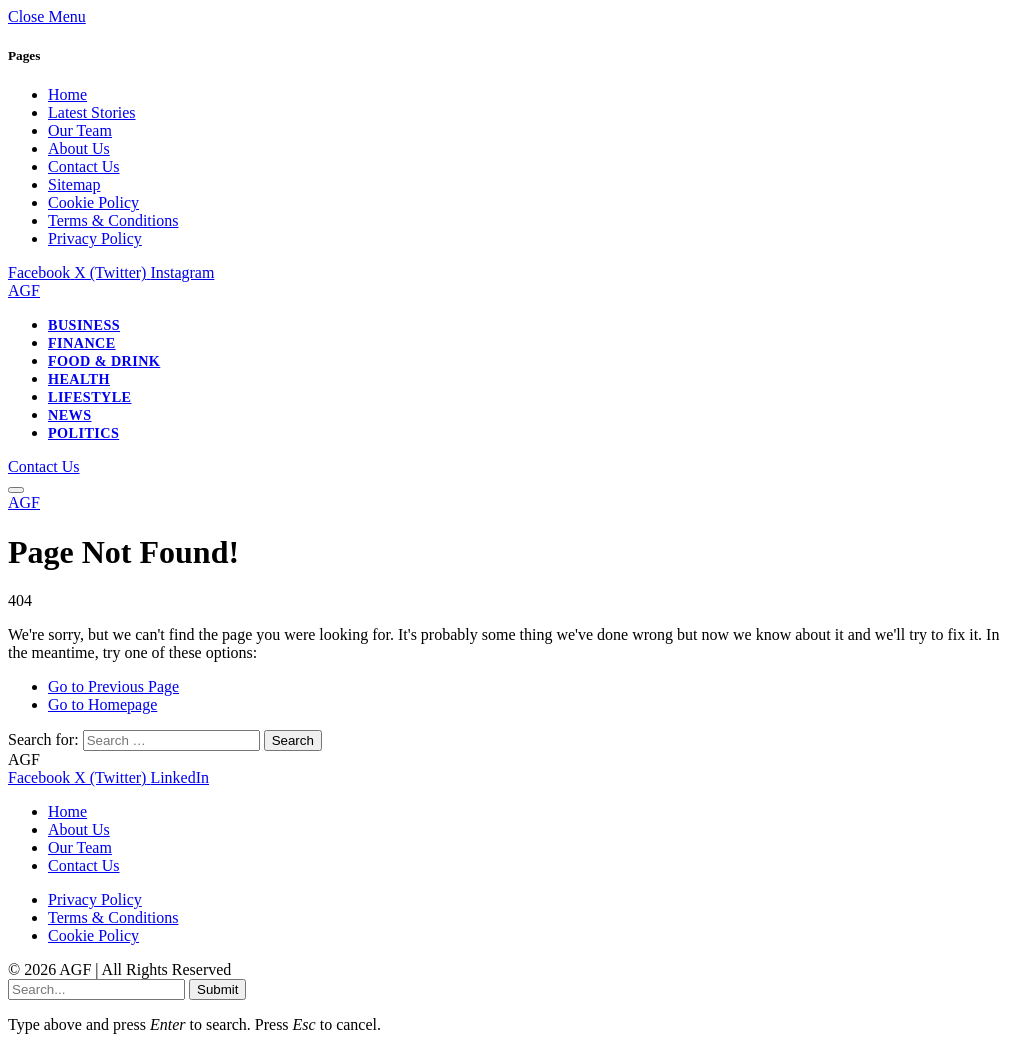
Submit (217, 989)
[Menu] (16, 490)
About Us (79, 148)
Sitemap (74, 184)
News (70, 415)
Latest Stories (92, 112)
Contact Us (84, 166)
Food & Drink (104, 361)
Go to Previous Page (113, 686)
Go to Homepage (102, 704)
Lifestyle (89, 397)
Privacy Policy (95, 238)
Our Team (80, 130)
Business (84, 325)
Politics (83, 433)
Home (67, 94)
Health (79, 379)
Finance (82, 343)
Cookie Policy (93, 202)
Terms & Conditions (113, 220)
